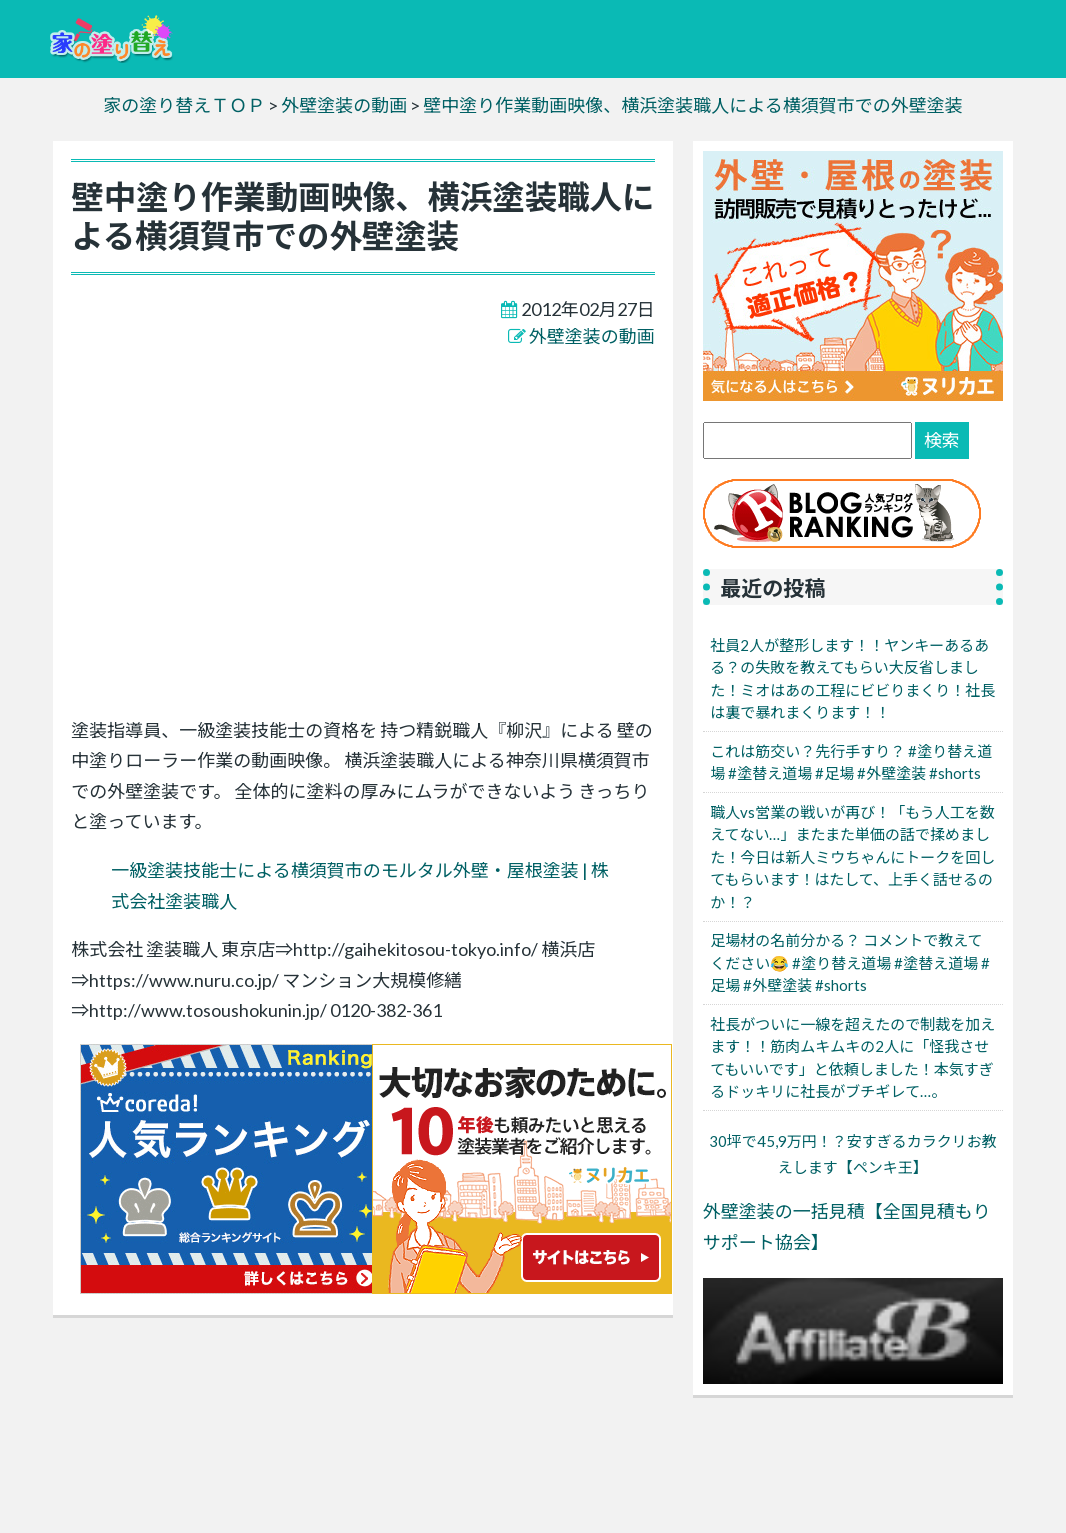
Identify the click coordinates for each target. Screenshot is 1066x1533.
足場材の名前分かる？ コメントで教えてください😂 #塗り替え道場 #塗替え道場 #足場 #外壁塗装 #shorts (850, 962)
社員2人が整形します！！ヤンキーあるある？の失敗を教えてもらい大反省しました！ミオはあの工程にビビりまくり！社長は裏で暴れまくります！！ (852, 679)
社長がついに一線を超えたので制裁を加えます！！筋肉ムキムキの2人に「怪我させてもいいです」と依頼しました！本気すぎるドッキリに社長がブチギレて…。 (852, 1058)
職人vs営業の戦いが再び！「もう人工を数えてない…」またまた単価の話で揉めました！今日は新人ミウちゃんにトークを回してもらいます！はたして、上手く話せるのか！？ (852, 857)
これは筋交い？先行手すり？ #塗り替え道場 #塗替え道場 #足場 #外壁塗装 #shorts (851, 762)
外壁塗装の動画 (592, 336)
